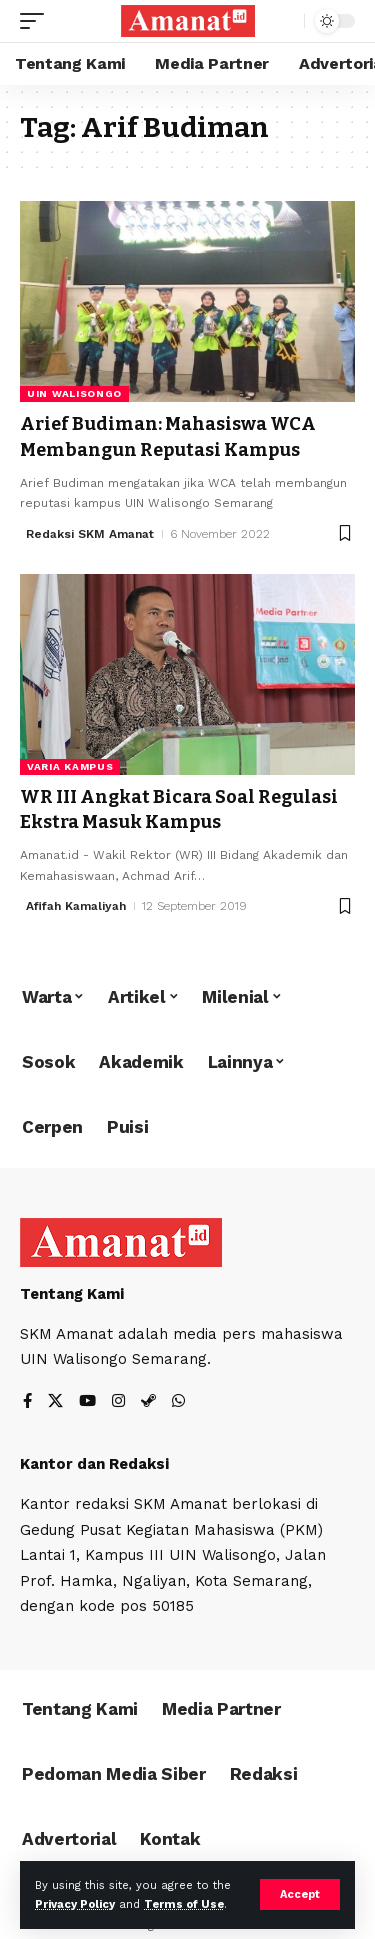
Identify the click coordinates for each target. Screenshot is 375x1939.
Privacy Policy (75, 1904)
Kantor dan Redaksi (94, 1464)
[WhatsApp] (178, 1402)
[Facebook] (27, 1402)
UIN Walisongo (74, 393)
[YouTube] (87, 1402)
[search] (284, 21)
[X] (55, 1402)
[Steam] (148, 1402)
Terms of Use (184, 1904)
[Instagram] (118, 1402)
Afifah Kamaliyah (76, 906)
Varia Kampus (70, 766)
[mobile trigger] (37, 21)
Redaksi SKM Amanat (90, 534)
